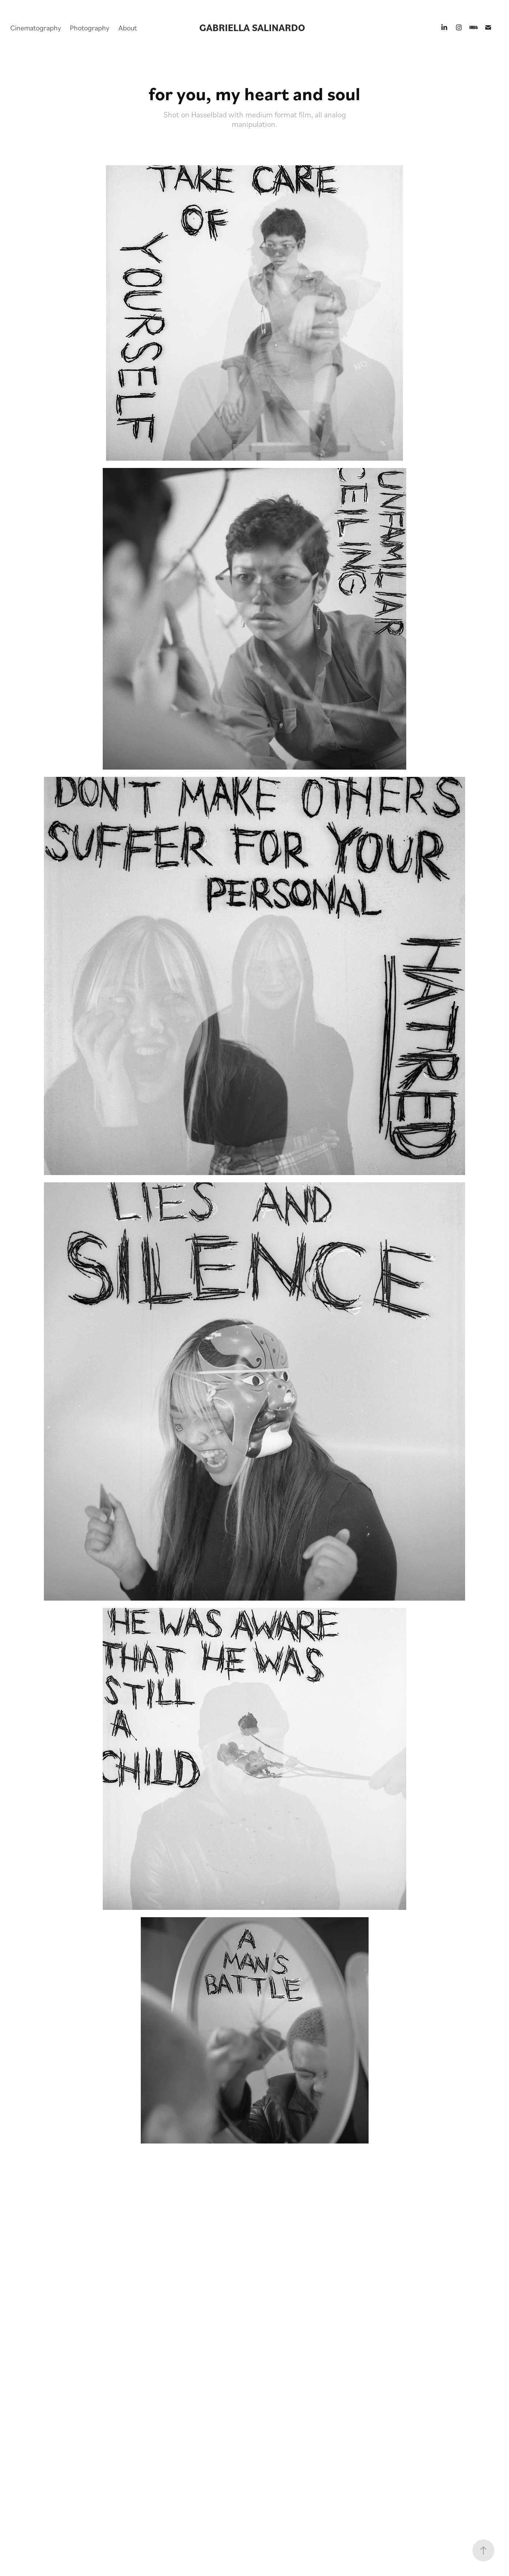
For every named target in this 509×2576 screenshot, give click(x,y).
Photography (89, 27)
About (127, 27)
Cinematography (35, 27)
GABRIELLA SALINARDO (252, 27)
